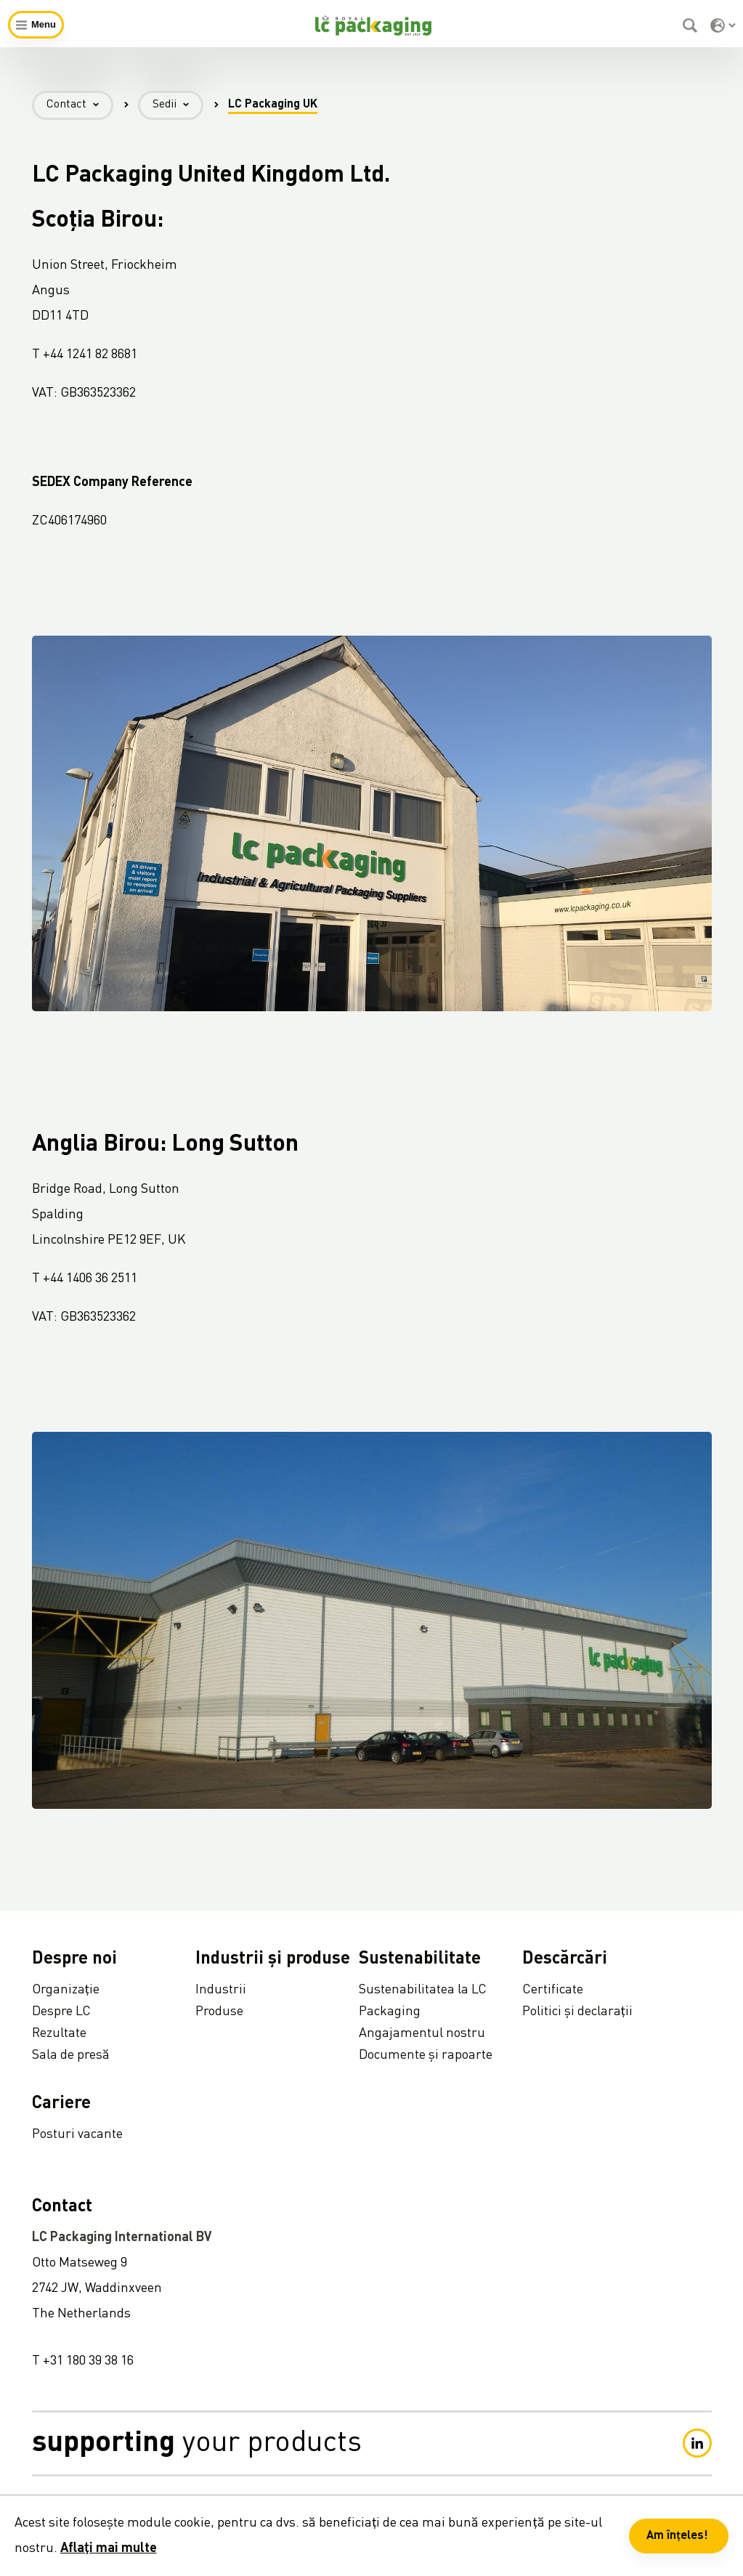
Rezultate (59, 2033)
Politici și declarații (577, 2011)
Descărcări (564, 1959)
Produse (219, 2011)
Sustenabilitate (420, 1959)
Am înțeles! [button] (677, 2536)
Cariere (61, 2104)
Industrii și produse (272, 1959)
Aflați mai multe (108, 2548)
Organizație (66, 1989)
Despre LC (61, 2011)
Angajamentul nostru (422, 2033)
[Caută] (692, 25)
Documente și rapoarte (425, 2055)
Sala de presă (71, 2055)
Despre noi (74, 1959)
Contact (79, 105)
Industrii (220, 1989)
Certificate (552, 1989)
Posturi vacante (77, 2134)
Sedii (178, 105)
